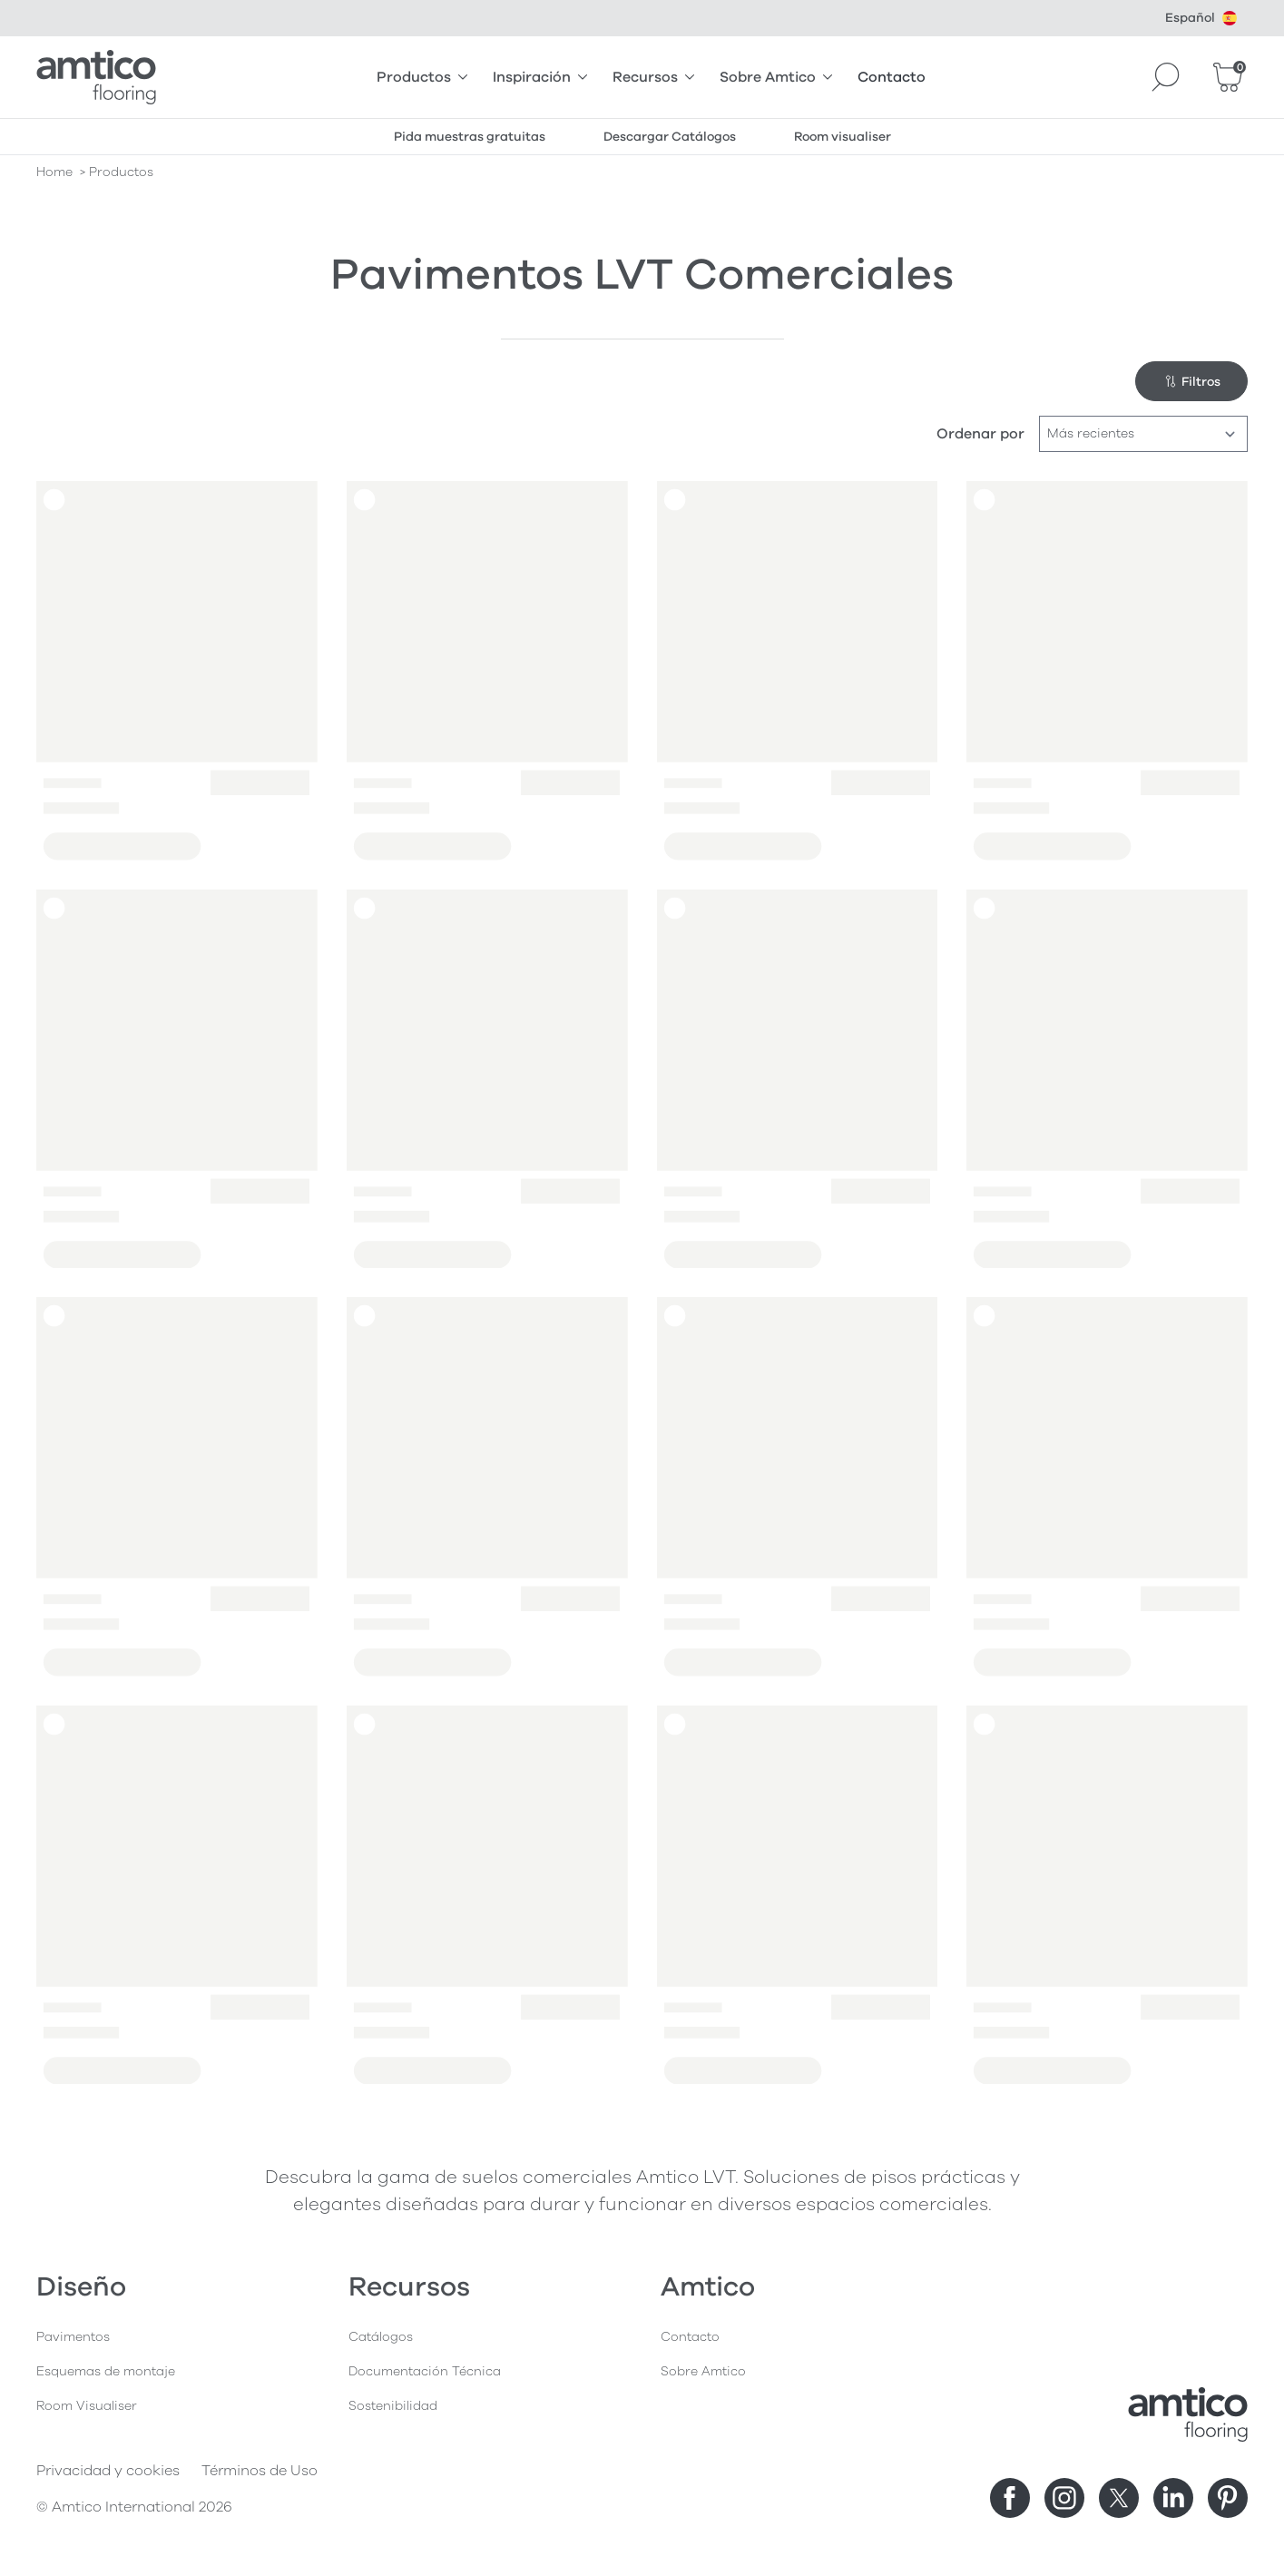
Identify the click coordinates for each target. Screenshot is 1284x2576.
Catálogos (380, 2336)
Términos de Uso (259, 2471)
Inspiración (540, 77)
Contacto (892, 77)
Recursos (653, 77)
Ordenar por (980, 434)
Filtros (1191, 381)
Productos (422, 77)
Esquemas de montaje (105, 2371)
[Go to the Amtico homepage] (96, 77)
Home (54, 172)
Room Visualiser (86, 2405)
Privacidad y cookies (108, 2471)
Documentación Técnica (424, 2371)
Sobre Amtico (776, 77)
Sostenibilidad (392, 2405)
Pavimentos (73, 2336)
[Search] (1166, 77)
